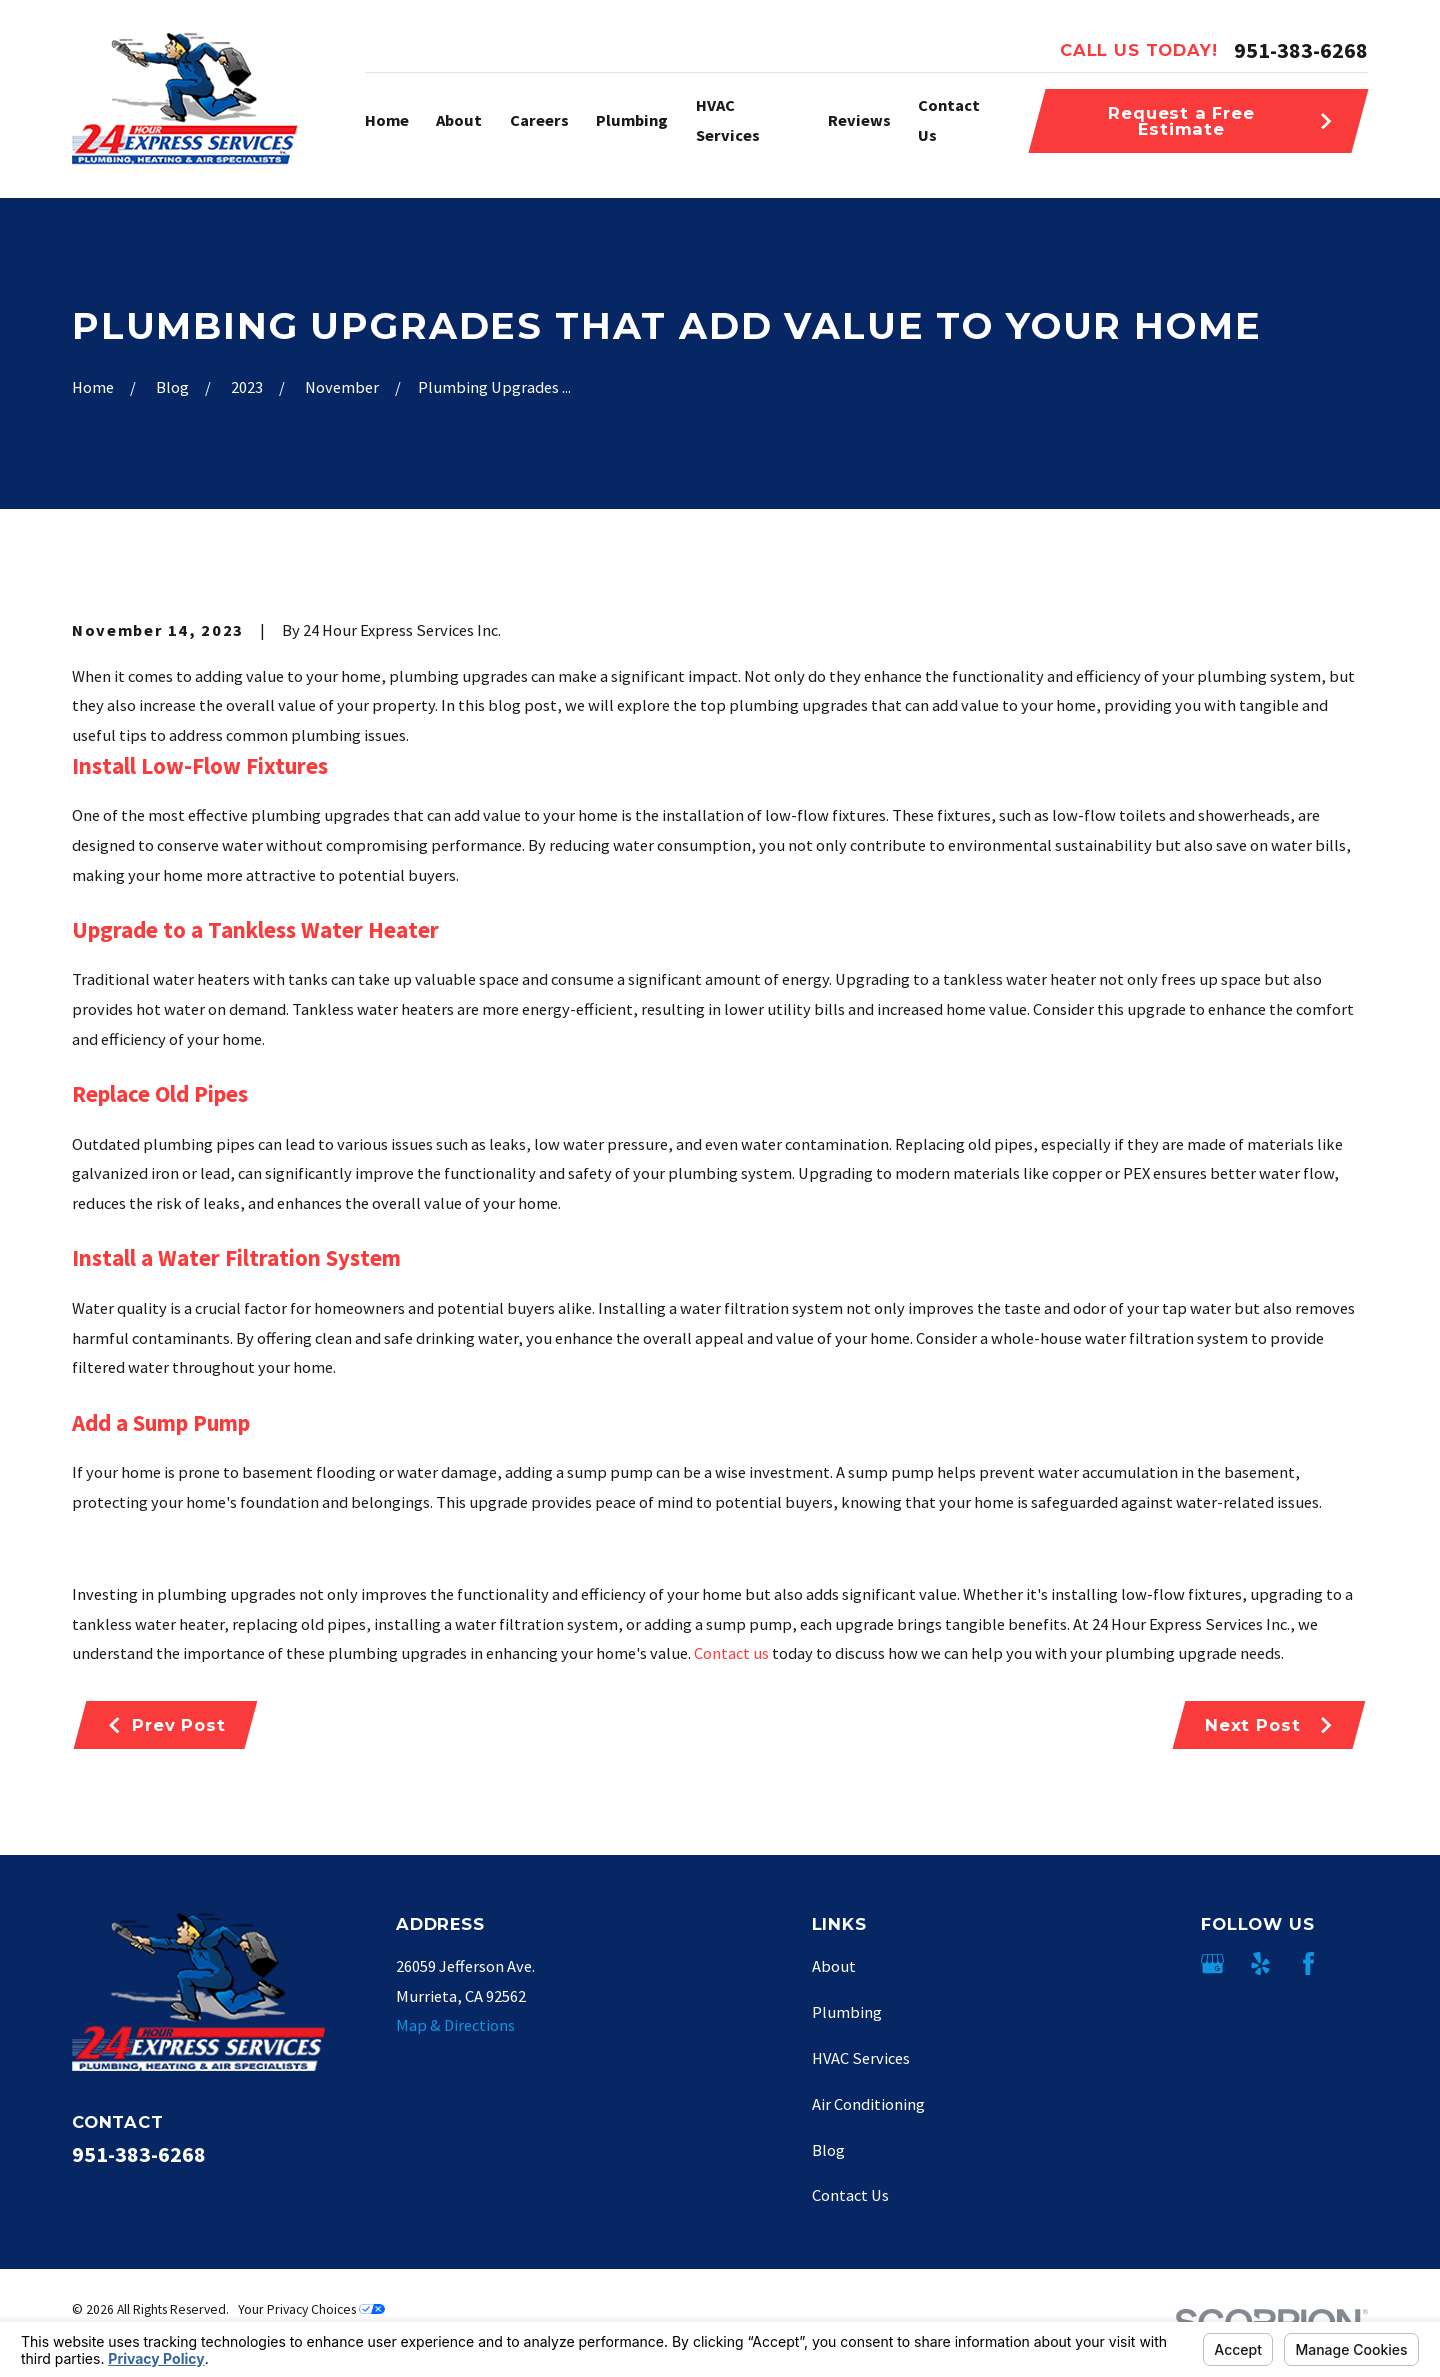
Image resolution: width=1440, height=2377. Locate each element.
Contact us (731, 1653)
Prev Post (166, 1725)
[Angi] (1356, 1963)
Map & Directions (455, 2025)
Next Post (1269, 1725)
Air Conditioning (868, 2104)
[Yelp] (1260, 1963)
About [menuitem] (459, 120)
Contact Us (850, 2195)
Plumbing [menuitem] (632, 120)
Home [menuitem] (387, 120)
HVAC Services (861, 2058)
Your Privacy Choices (311, 2309)
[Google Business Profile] (1212, 1963)
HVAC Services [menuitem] (728, 120)
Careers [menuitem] (539, 120)
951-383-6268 (1301, 50)
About (834, 1966)
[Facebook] (1308, 1963)
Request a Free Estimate (1221, 121)
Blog (828, 2150)
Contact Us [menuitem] (949, 120)
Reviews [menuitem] (859, 120)
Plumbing (847, 2012)
